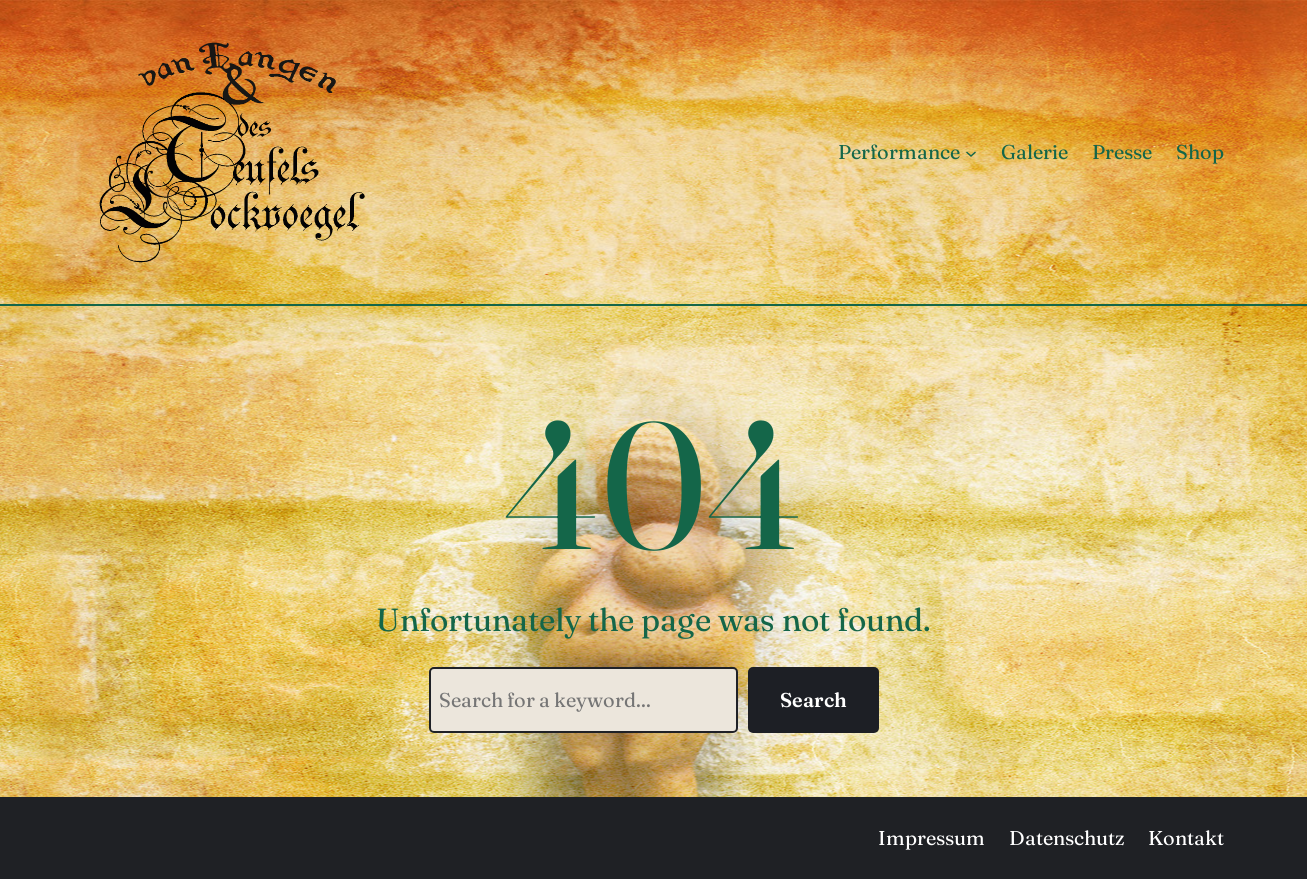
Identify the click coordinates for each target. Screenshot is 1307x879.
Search (813, 699)
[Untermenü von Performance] (971, 152)
